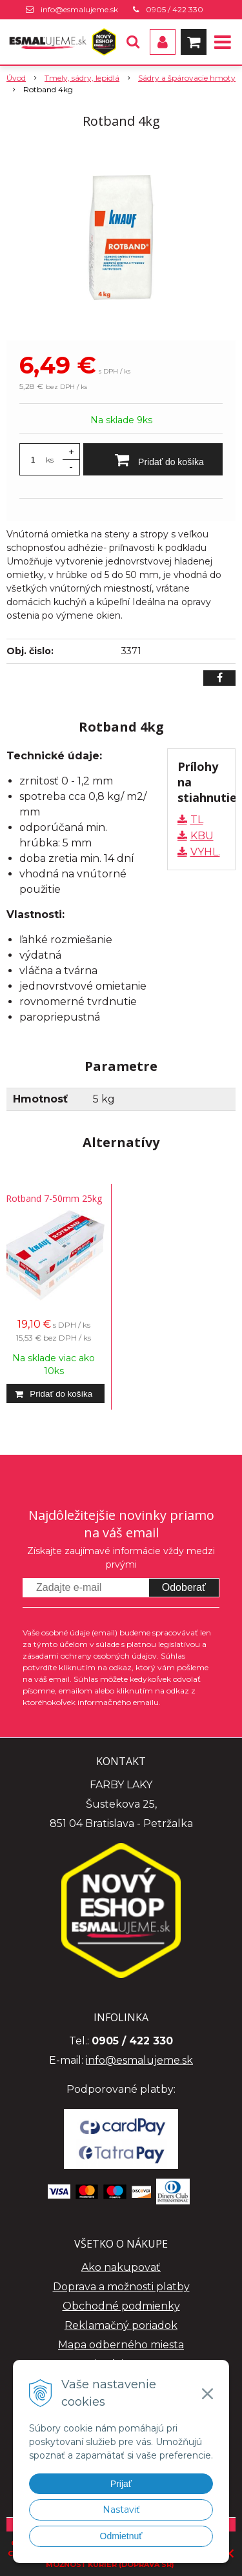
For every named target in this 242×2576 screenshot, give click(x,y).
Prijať (121, 2484)
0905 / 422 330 (174, 9)
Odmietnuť (121, 2536)
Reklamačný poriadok (121, 2325)
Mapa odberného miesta (121, 2345)
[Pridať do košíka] (153, 459)
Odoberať (184, 1587)
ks (50, 459)
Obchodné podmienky (121, 2306)
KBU (202, 836)
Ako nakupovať (121, 2267)
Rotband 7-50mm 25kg (54, 1198)
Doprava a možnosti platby (121, 2287)
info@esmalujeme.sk (79, 9)
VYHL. (205, 852)
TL (196, 820)
